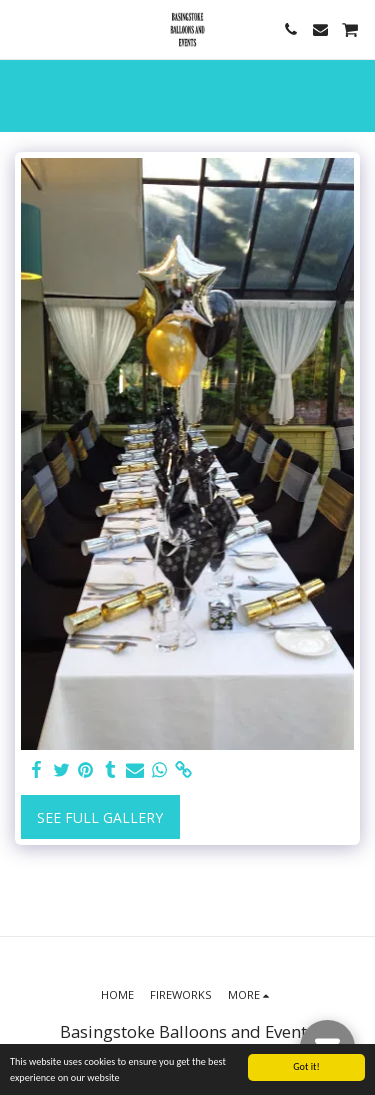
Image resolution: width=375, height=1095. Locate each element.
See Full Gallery (100, 817)
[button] (22, 28)
